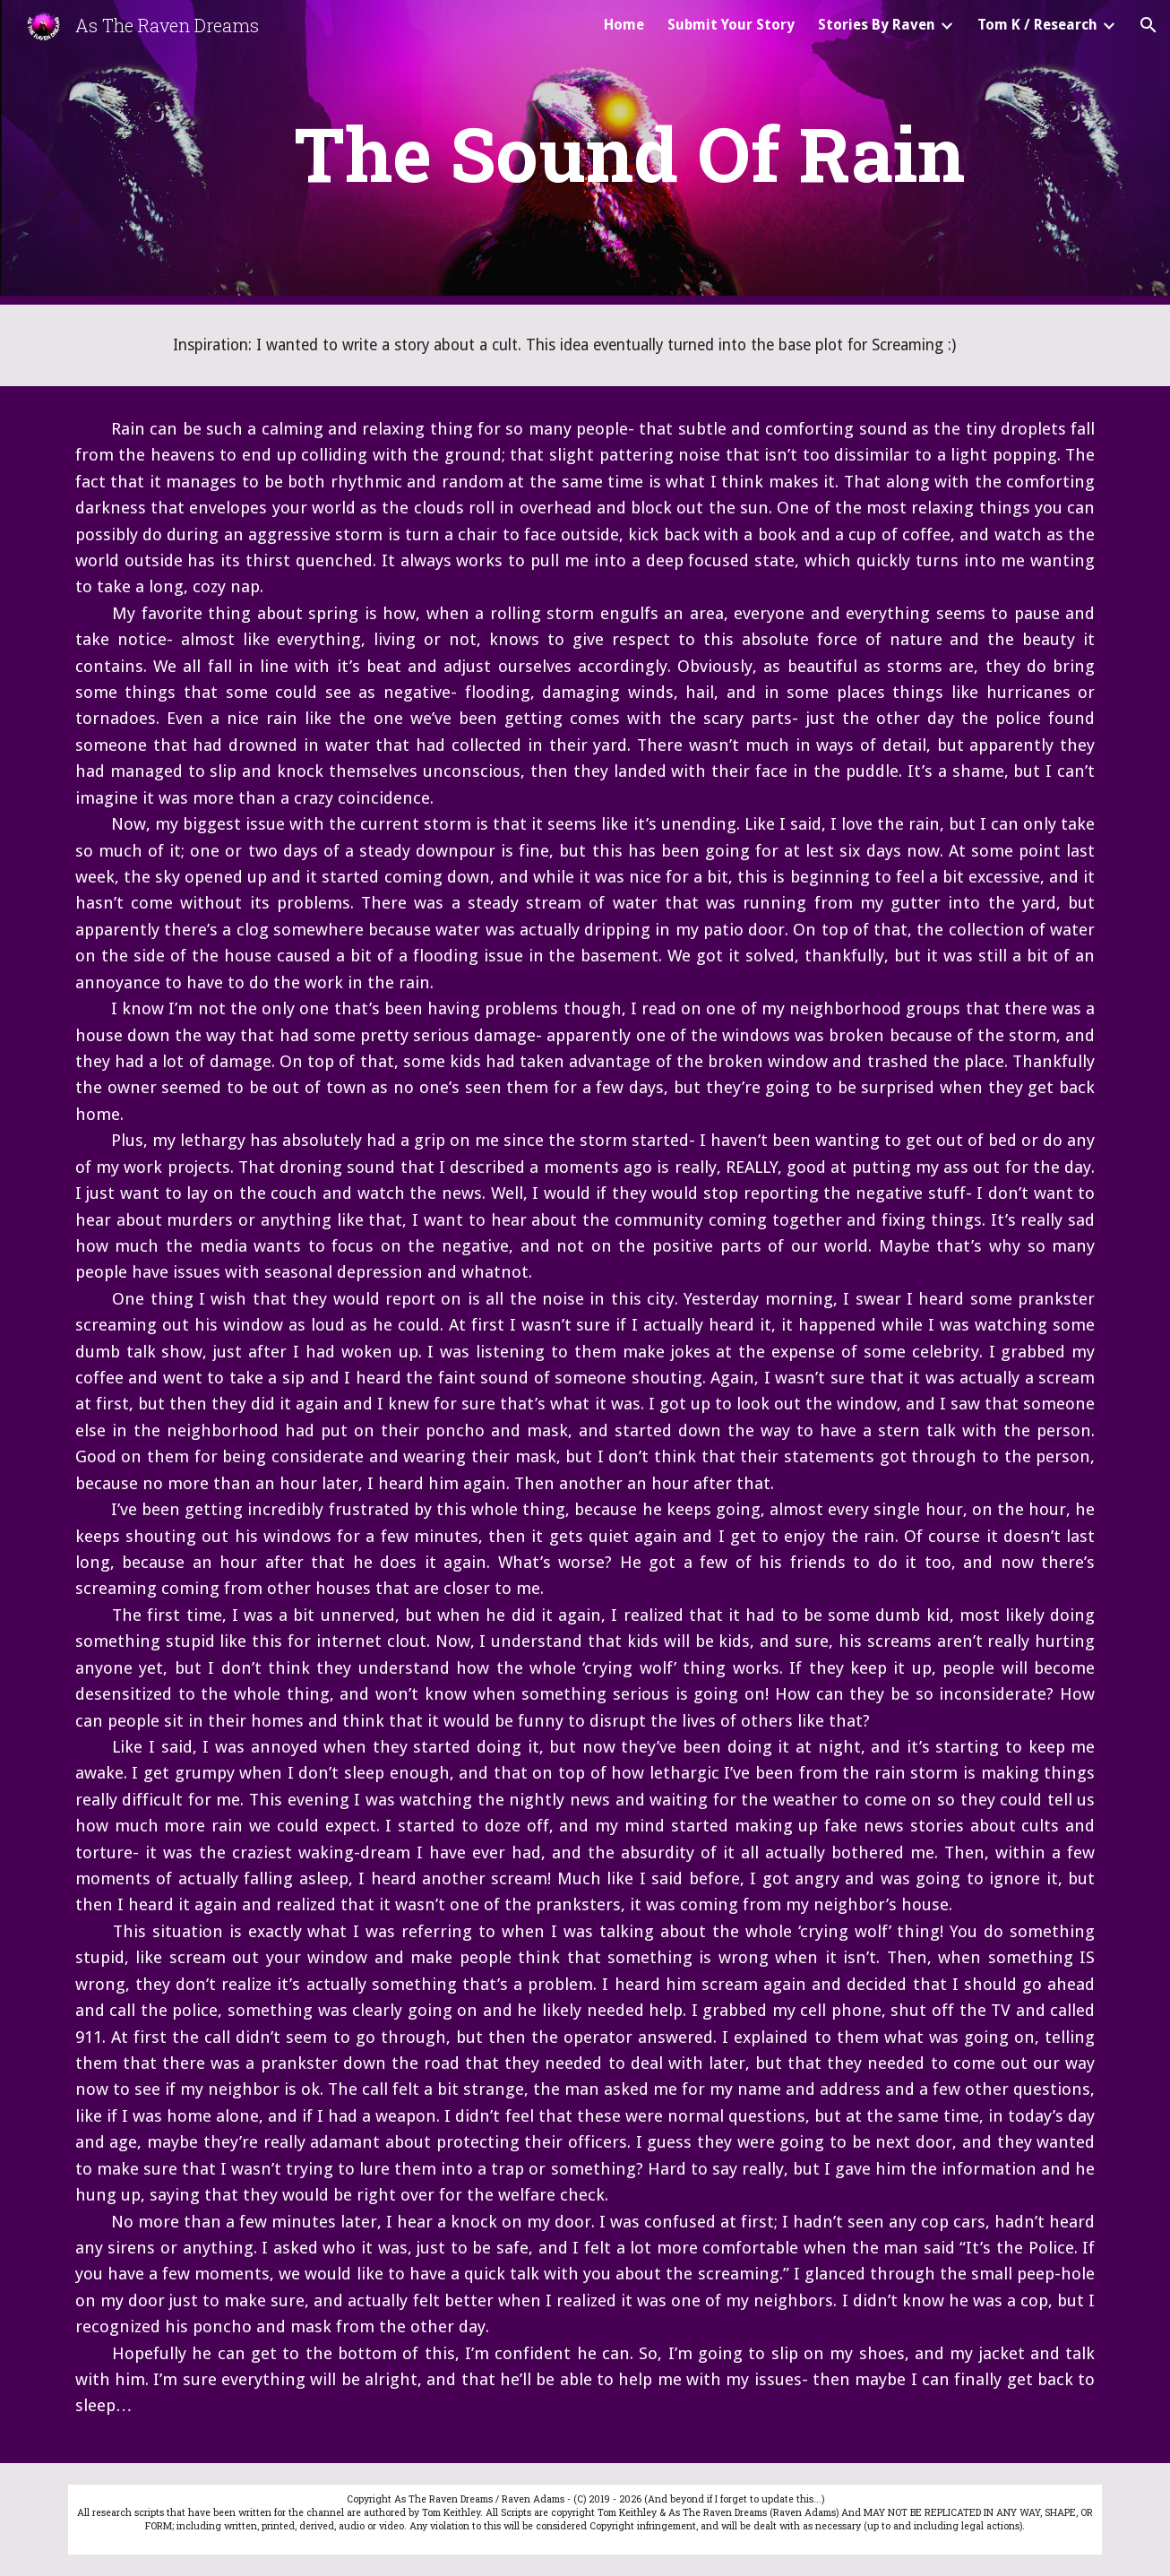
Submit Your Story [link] (731, 24)
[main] (629, 153)
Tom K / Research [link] (1037, 24)
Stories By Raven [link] (876, 24)
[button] (1148, 25)
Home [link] (624, 24)
